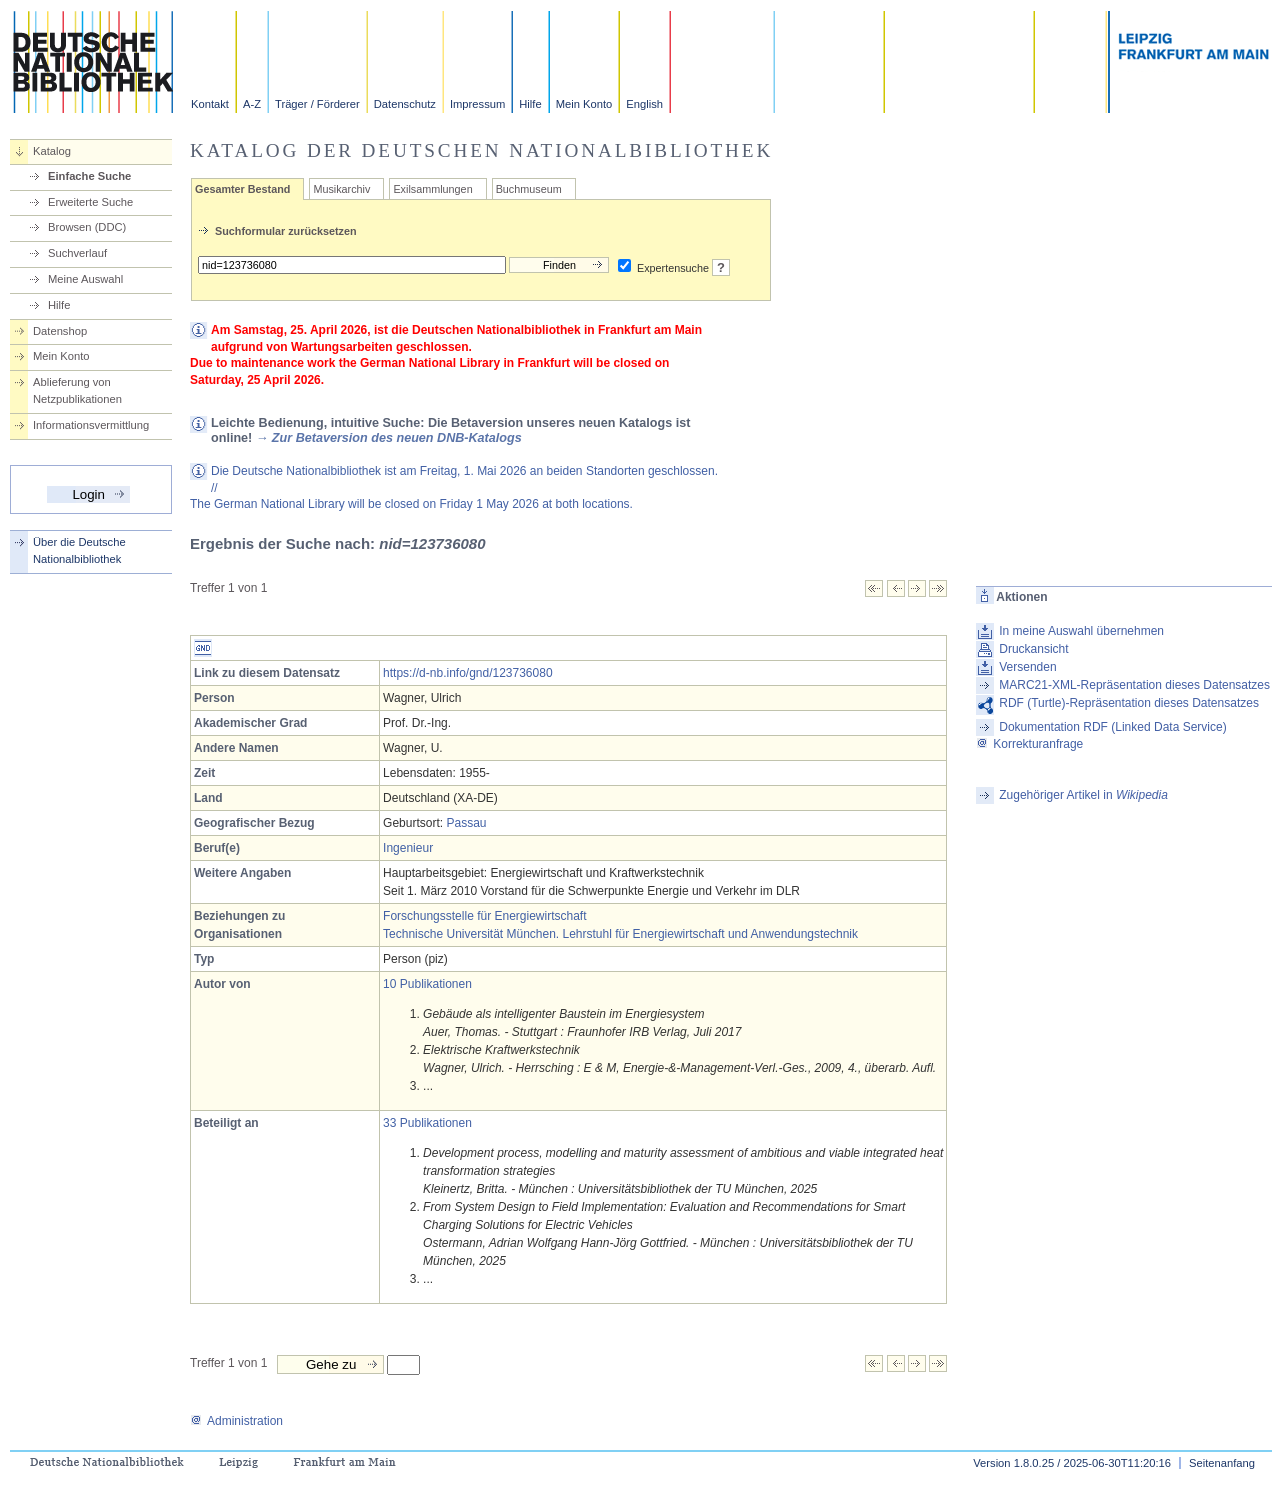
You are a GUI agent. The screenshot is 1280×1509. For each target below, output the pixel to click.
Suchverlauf (77, 253)
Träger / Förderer (317, 104)
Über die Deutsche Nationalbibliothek (79, 550)
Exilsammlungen (432, 189)
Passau (466, 823)
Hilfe (530, 104)
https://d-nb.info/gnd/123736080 (467, 673)
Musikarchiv (341, 189)
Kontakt (210, 104)
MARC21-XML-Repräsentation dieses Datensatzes (1134, 685)
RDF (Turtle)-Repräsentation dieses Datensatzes (1129, 703)
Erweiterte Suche (90, 202)
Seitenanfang (1222, 1463)
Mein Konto (584, 104)
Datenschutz (405, 104)
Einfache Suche (89, 176)
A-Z (252, 104)
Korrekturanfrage (1029, 744)
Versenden (1027, 667)
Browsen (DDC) (87, 227)
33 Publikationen (427, 1123)
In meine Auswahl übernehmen (1081, 631)
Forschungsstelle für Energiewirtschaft (484, 916)
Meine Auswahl (85, 279)
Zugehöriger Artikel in (1083, 795)
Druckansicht (1033, 649)
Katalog (52, 151)
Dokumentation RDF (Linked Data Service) (1112, 727)
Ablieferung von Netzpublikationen (77, 390)
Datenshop (60, 331)
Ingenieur (408, 848)
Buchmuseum (529, 189)
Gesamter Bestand (242, 189)
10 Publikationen (427, 984)
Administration (236, 1421)
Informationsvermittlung (91, 425)
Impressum (477, 104)
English (644, 104)
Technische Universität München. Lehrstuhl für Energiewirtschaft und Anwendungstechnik (620, 934)
